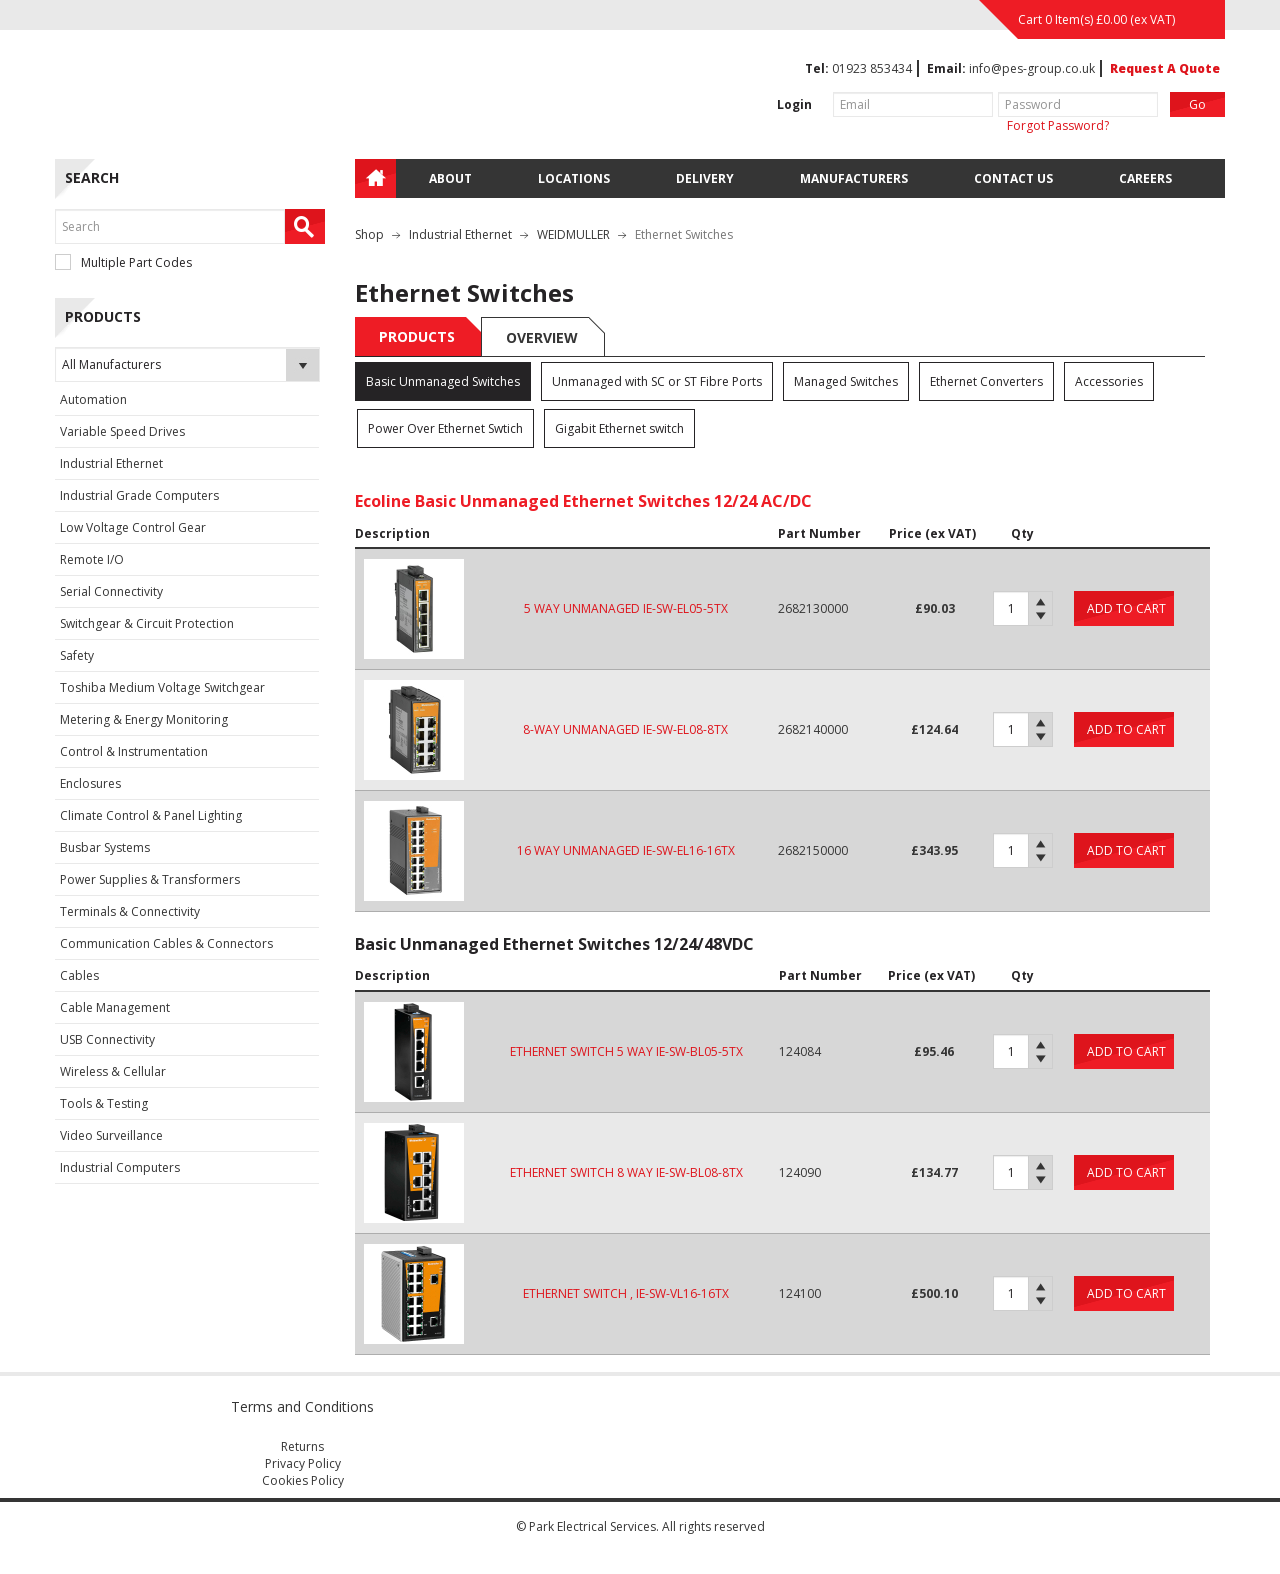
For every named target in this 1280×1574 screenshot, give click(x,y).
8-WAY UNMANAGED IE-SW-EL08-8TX (625, 729)
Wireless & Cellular (113, 1071)
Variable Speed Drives (122, 431)
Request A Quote (1165, 68)
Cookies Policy (303, 1480)
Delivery (705, 178)
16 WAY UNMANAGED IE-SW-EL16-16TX (626, 850)
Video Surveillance (111, 1135)
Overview (542, 337)
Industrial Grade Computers (139, 495)
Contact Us (1013, 178)
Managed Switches (846, 381)
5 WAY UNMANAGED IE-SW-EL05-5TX (626, 608)
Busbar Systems (105, 847)
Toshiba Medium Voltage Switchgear (162, 687)
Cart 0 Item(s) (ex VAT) (1096, 19)
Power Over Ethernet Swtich (445, 428)
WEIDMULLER (573, 234)
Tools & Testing (104, 1103)
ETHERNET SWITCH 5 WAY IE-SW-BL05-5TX (626, 1051)
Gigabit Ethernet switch (619, 428)
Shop (369, 234)
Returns (302, 1446)
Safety (77, 655)
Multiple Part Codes (123, 262)
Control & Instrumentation (134, 751)
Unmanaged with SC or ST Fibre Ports (657, 381)
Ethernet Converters (986, 381)
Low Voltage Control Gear (133, 527)
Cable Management (115, 1007)
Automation (93, 399)
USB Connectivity (107, 1039)
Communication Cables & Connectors (166, 943)
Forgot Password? (1058, 125)
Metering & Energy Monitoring (144, 719)
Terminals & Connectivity (130, 911)
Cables (79, 975)
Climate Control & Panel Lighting (151, 815)
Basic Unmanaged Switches (443, 381)
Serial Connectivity (111, 591)
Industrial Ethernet (111, 463)
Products (417, 336)
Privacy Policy (303, 1463)
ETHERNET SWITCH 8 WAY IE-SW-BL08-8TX (626, 1172)
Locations (574, 178)
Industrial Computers (120, 1167)
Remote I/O (92, 559)
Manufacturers (854, 178)
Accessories (1109, 381)
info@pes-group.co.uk (1032, 68)
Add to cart (1126, 608)
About (450, 178)
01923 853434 (872, 68)
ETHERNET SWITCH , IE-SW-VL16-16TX (626, 1293)
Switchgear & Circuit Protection (147, 623)
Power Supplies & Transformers (150, 879)
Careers (1145, 178)
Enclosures (90, 783)
